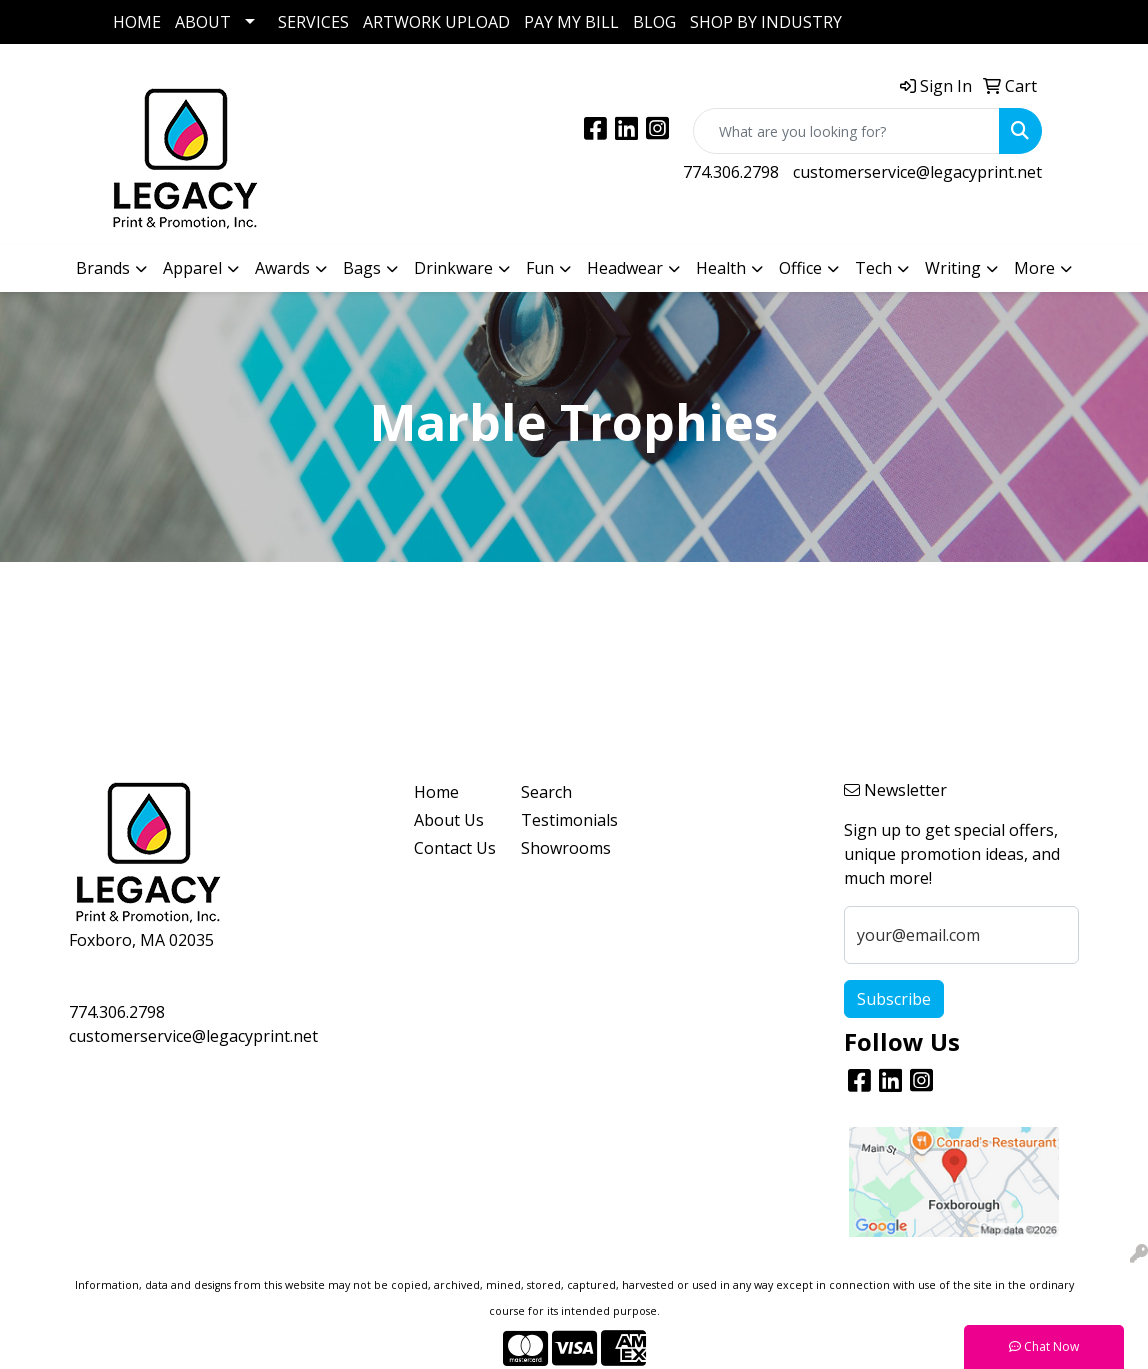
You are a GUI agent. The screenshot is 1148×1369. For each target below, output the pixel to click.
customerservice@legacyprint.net (917, 172)
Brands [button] (103, 268)
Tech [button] (873, 268)
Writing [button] (953, 268)
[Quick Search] (846, 131)
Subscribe (894, 999)
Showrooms (563, 848)
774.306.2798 (731, 172)
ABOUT (203, 22)
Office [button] (800, 268)
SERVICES (313, 22)
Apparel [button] (192, 268)
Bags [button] (362, 268)
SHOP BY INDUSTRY (766, 22)
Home (436, 792)
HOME (137, 22)
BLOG (654, 22)
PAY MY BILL (571, 22)
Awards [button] (282, 268)
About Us (449, 820)
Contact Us (455, 848)
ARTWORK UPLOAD (436, 22)
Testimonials (563, 820)
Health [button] (721, 268)
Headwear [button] (625, 268)
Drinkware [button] (453, 268)
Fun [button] (540, 268)
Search (546, 792)
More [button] (1034, 268)
